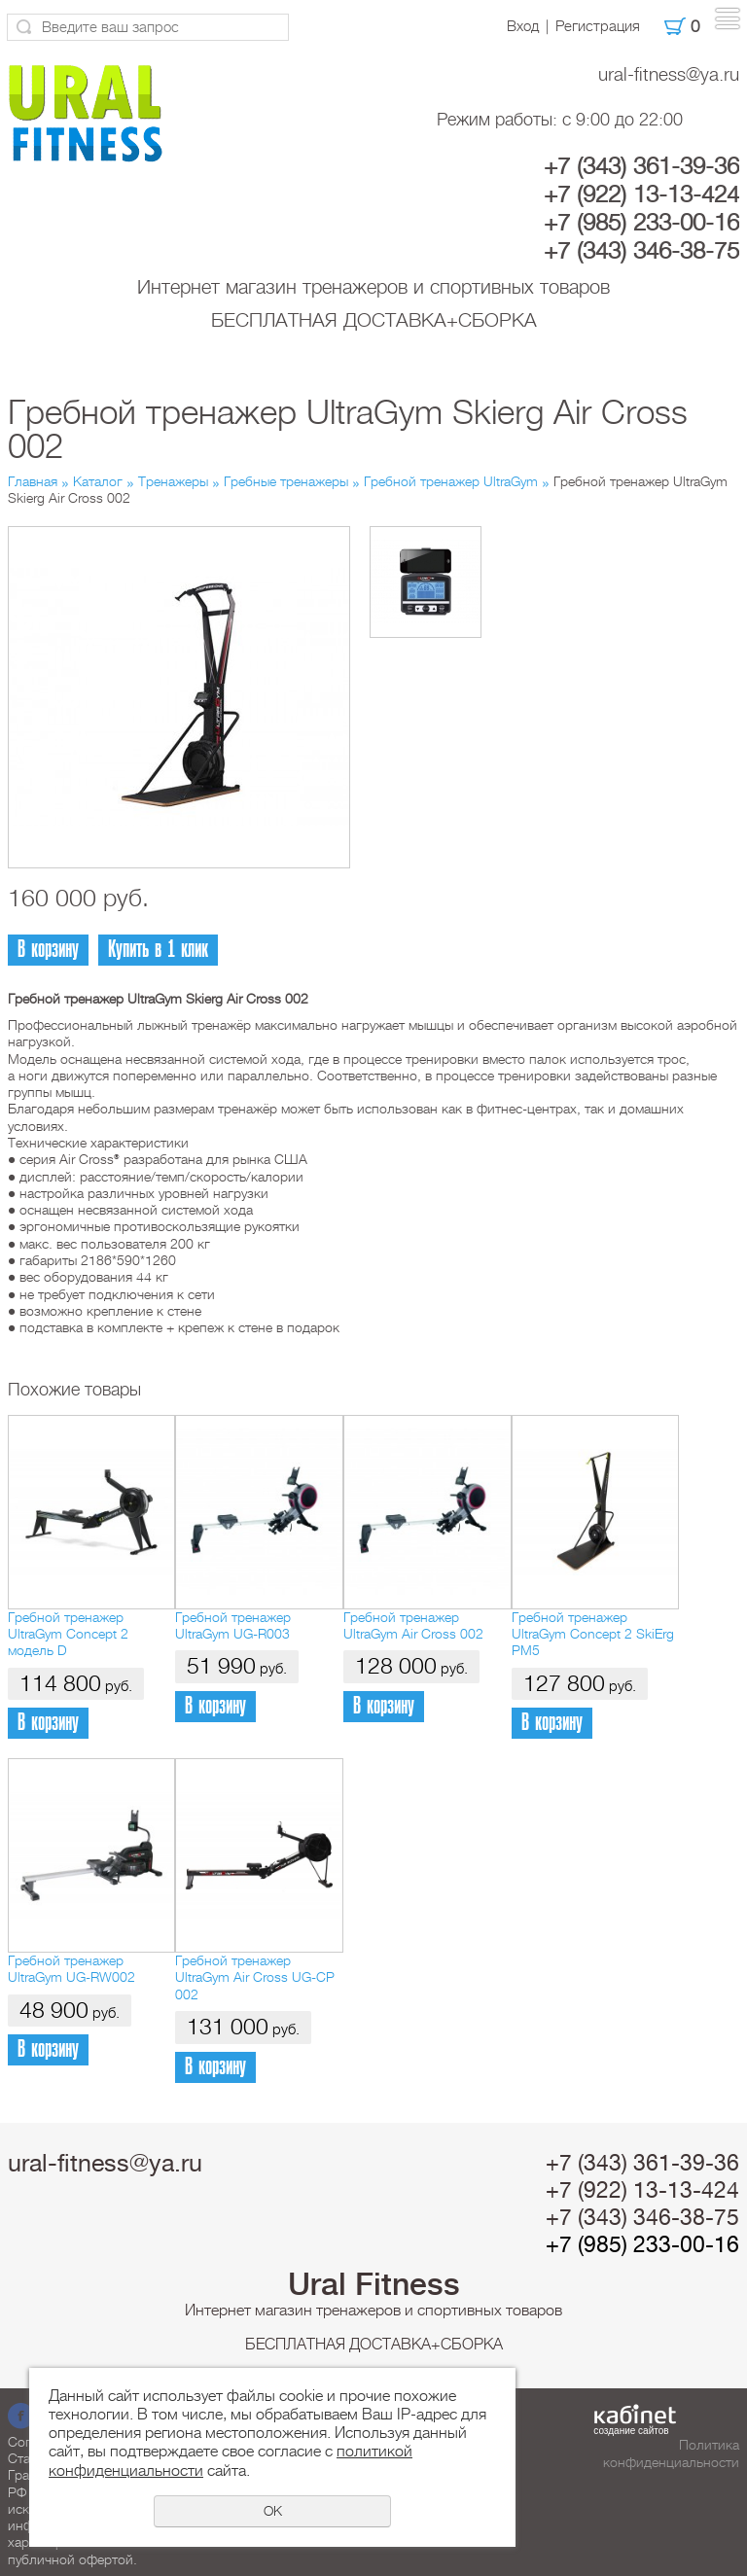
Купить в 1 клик (158, 949)
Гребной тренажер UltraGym (451, 481)
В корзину (48, 949)
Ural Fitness (374, 2284)
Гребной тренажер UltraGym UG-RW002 (71, 1969)
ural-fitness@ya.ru (668, 74)
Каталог (98, 481)
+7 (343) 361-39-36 (641, 166)
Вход (523, 26)
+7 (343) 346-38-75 (641, 251)
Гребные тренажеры (286, 481)
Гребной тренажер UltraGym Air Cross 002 (413, 1625)
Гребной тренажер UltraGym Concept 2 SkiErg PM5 (593, 1634)
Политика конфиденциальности (671, 2453)
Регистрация (597, 26)
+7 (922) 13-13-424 (641, 194)
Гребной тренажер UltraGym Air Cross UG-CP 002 (255, 1977)
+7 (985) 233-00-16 (641, 222)
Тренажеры (173, 481)
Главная (32, 481)
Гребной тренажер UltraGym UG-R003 (233, 1625)
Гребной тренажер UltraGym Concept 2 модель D (68, 1634)
